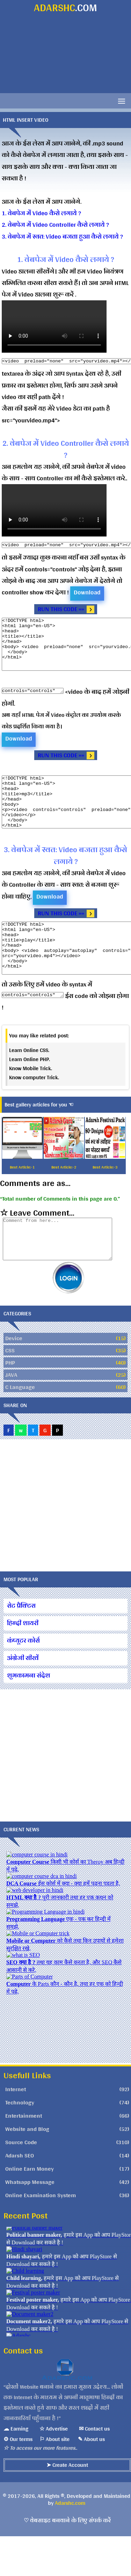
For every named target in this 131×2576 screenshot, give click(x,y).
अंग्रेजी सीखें (23, 1697)
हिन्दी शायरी (22, 1662)
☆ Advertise (53, 2468)
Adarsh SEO (19, 2195)
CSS (10, 1390)
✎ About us (91, 2479)
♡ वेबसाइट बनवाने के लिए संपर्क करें (67, 2560)
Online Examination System (40, 2234)
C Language (20, 1426)
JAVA (11, 1414)
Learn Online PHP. (29, 1091)
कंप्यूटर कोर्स (23, 1680)
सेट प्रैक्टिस (21, 1645)
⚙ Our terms (17, 2479)
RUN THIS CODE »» (61, 609)
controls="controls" (36, 700)
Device (13, 1377)
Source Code (21, 2181)
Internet (15, 2128)
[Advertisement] (65, 55)
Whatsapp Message (29, 2221)
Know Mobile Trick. (30, 1100)
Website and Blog (27, 2168)
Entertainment (23, 2155)
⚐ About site (54, 2479)
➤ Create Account (67, 2505)
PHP (10, 1402)
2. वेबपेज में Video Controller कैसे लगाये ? (55, 224)
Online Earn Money (29, 2208)
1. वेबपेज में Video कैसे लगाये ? (41, 213)
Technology (19, 2142)
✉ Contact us (94, 2468)
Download (87, 592)
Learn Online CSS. (29, 1081)
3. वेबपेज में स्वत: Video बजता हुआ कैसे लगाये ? (62, 236)
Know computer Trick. (34, 1109)
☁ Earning (15, 2468)
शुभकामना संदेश (28, 1715)
